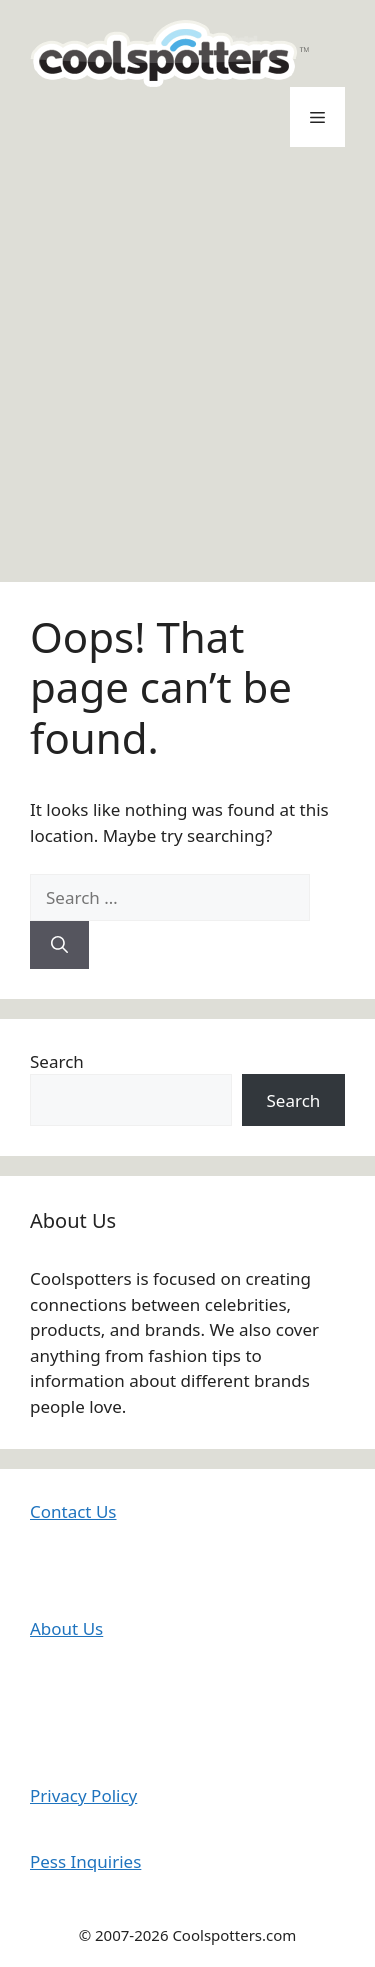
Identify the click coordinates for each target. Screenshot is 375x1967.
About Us (66, 1628)
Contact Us (73, 1511)
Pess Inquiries (85, 1861)
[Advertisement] (187, 364)
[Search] (59, 945)
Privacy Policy (83, 1795)
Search (57, 1061)
